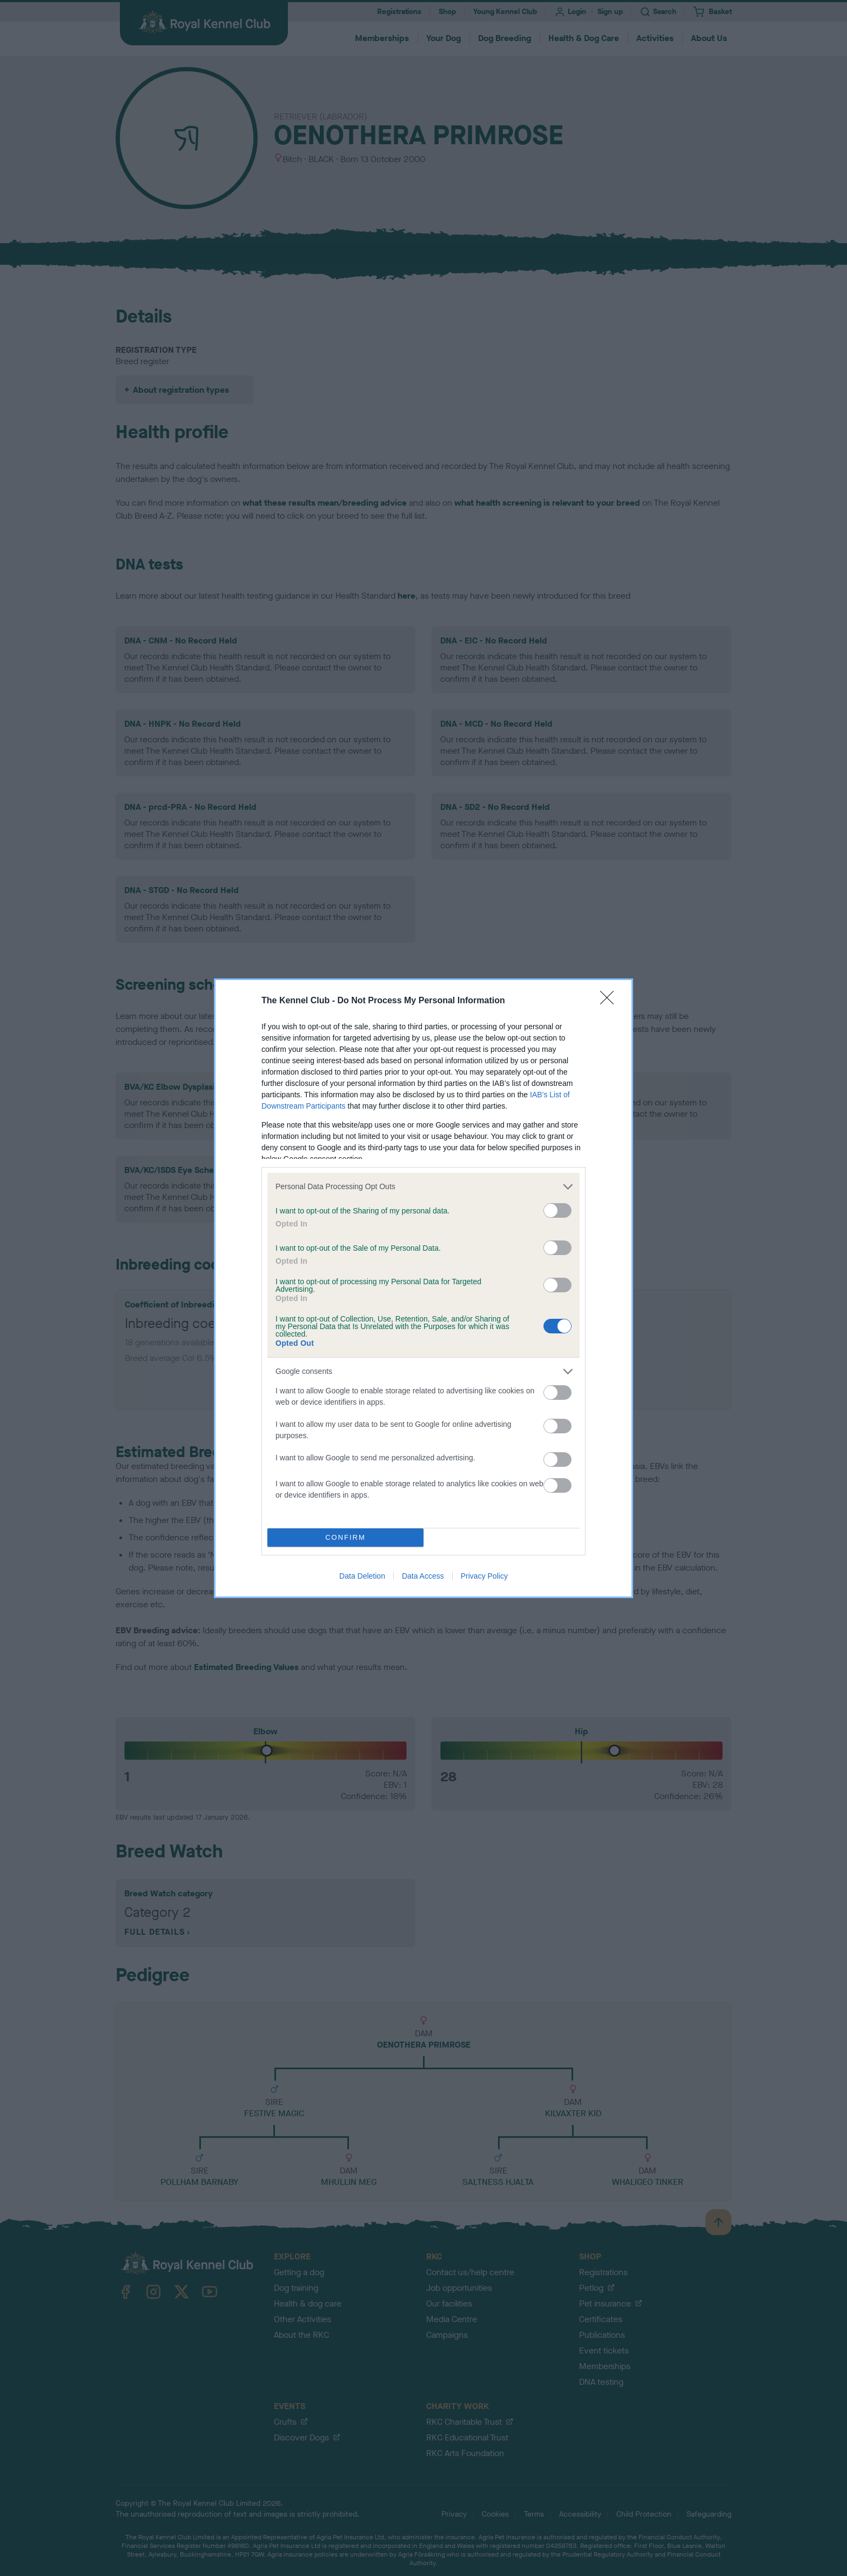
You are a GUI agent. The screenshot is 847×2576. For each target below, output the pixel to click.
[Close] (610, 1001)
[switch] (557, 1210)
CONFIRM (345, 1537)
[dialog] (423, 1288)
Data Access (423, 1576)
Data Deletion (362, 1576)
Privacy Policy (484, 1576)
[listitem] (423, 1186)
